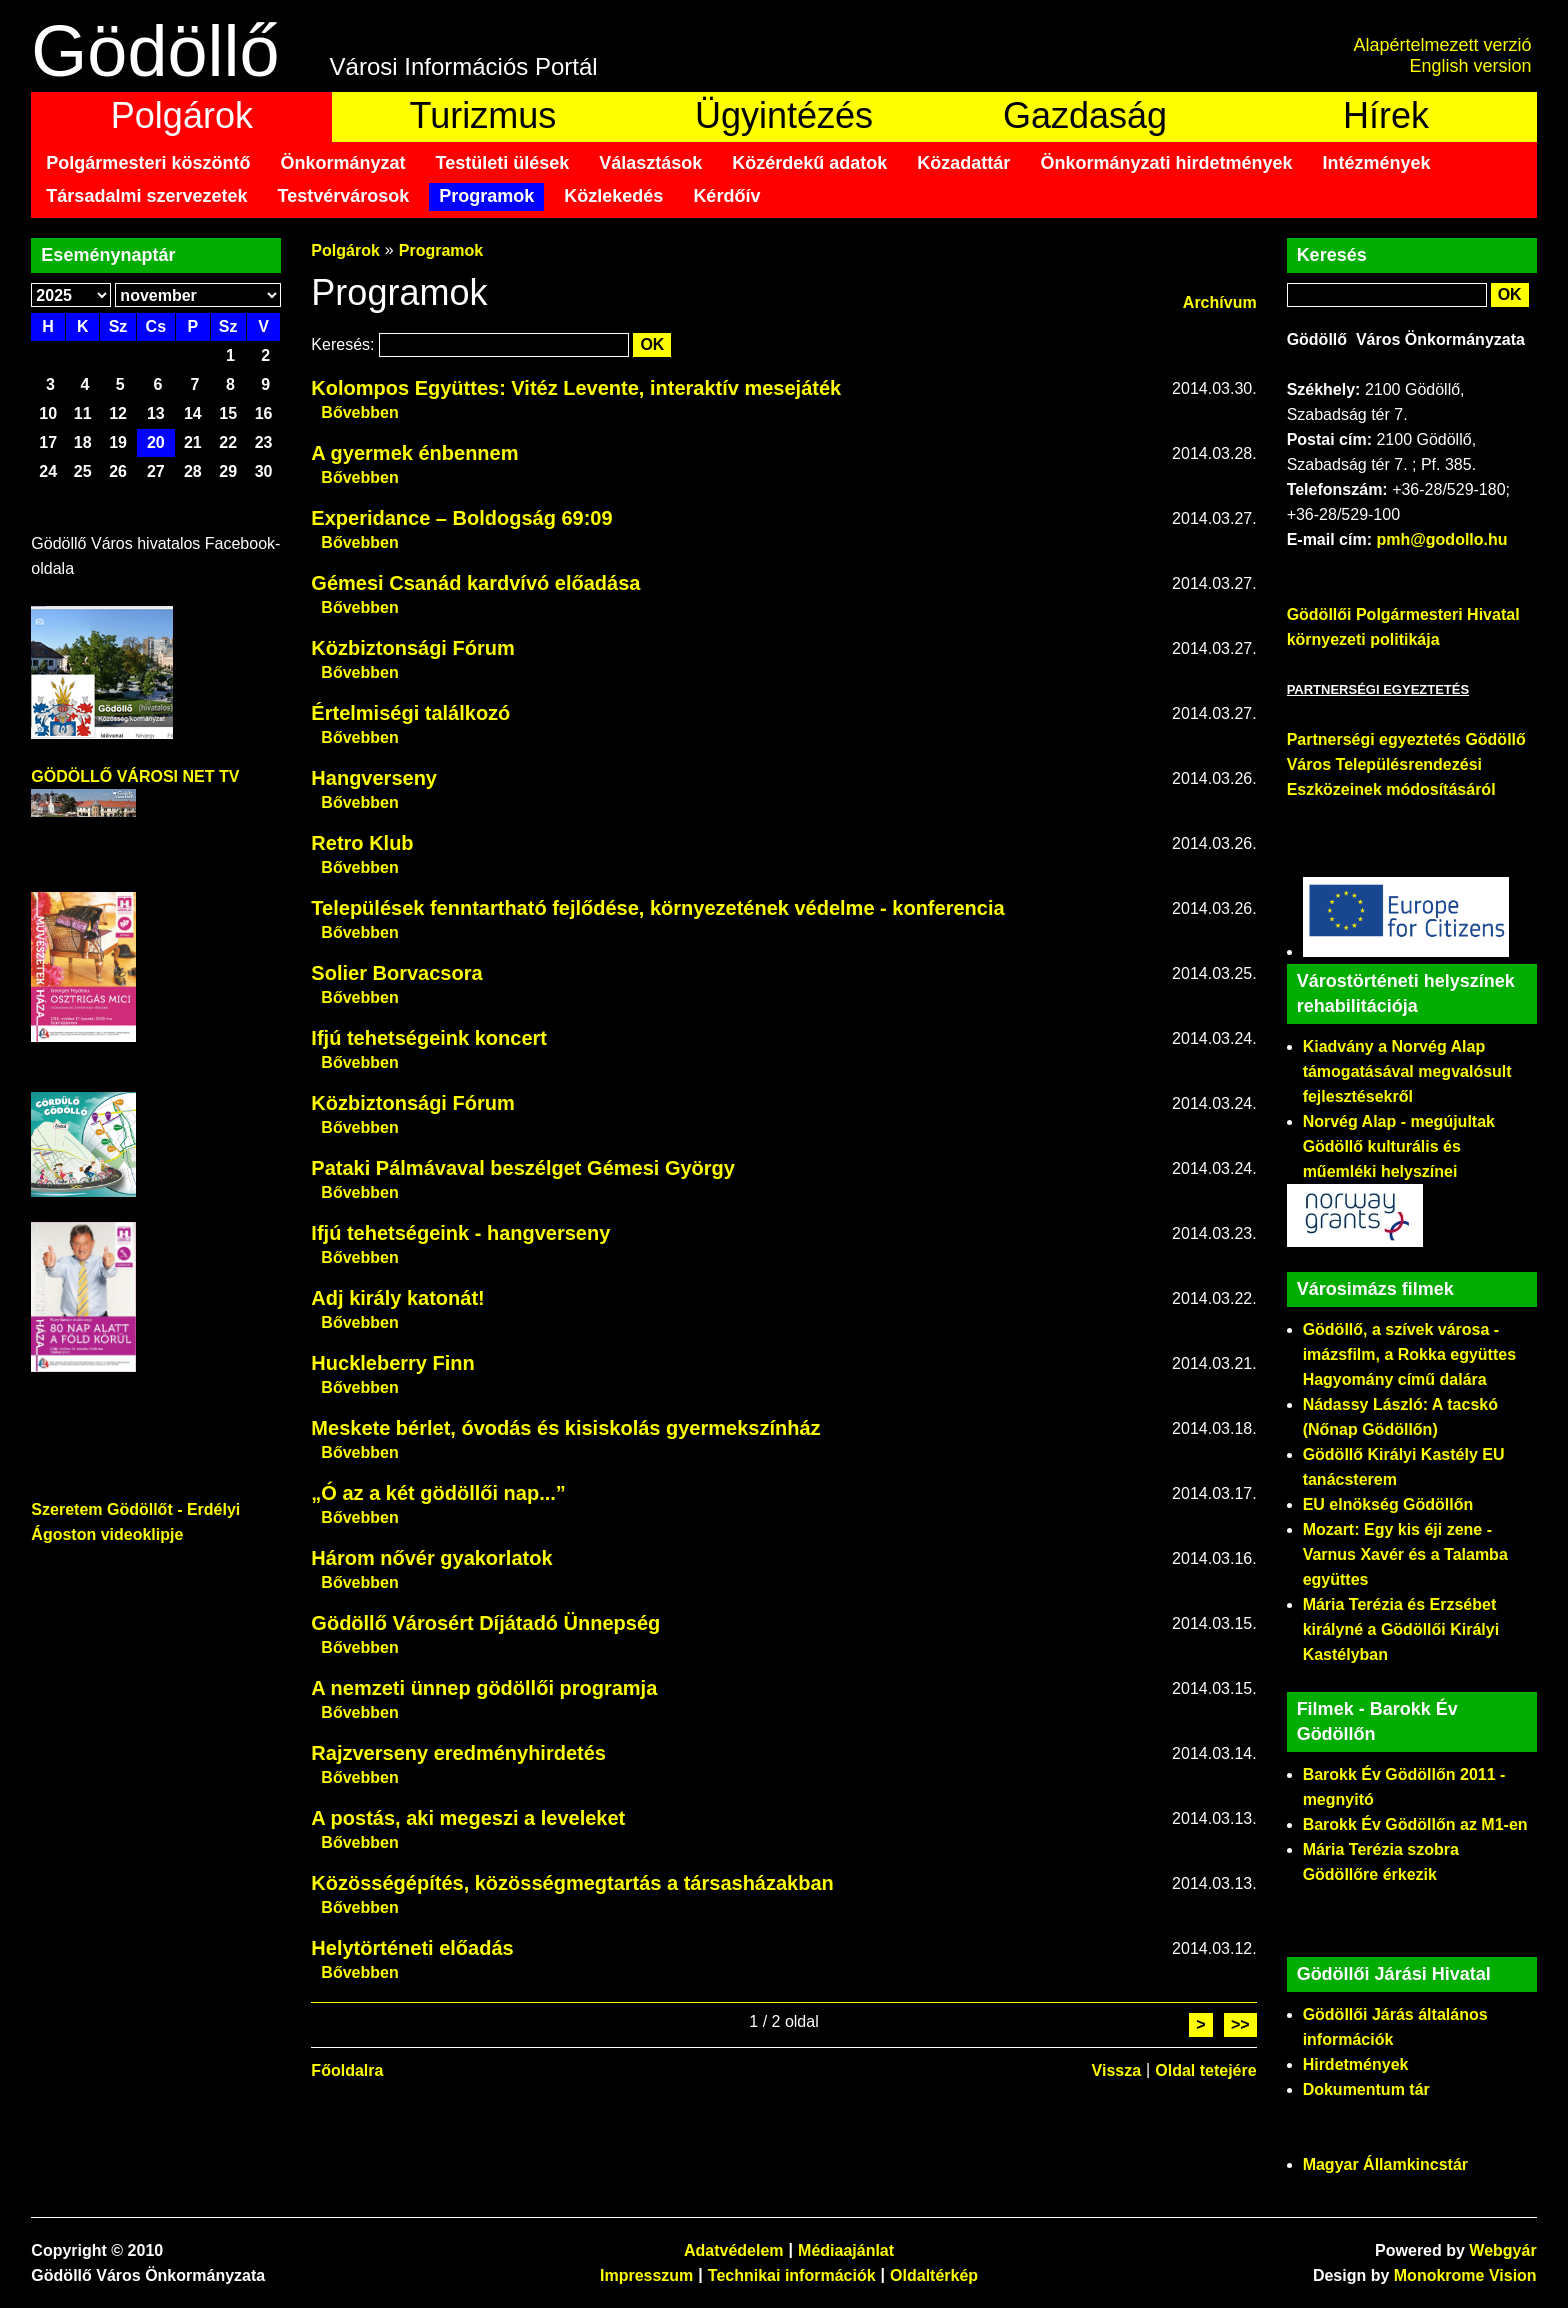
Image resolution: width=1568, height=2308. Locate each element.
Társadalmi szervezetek (146, 196)
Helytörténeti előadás (412, 1948)
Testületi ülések (502, 163)
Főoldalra (347, 2070)
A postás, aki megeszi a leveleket (468, 1818)
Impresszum (646, 2275)
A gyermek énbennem (414, 453)
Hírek (1386, 115)
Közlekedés (613, 196)
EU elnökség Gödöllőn (1388, 1504)
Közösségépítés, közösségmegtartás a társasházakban (572, 1883)
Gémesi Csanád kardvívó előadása (475, 583)
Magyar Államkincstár (1385, 2164)
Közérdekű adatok (809, 163)
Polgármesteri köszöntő (148, 163)
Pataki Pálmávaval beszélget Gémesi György (523, 1168)
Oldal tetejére (1205, 2070)
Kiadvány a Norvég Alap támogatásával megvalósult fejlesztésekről (1407, 1071)
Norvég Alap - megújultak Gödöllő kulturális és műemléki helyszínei (1399, 1146)
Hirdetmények (1356, 2064)
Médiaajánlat (846, 2250)
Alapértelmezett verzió (1443, 45)
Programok (486, 196)
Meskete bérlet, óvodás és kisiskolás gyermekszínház (565, 1428)
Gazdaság (1085, 115)
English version (1471, 66)
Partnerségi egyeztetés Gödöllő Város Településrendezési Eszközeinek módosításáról (1406, 764)
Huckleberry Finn (392, 1363)
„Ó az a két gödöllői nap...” (438, 1493)
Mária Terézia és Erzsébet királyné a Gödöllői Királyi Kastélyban (1401, 1629)
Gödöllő (155, 51)
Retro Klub (362, 843)
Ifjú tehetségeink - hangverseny (460, 1233)
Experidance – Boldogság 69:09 (461, 518)
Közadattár (963, 163)
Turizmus (483, 115)
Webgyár (1502, 2250)
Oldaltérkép (934, 2275)
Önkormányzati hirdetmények (1166, 163)
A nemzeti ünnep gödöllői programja (484, 1688)
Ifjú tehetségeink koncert (429, 1038)
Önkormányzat (342, 163)
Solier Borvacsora (396, 973)
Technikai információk (792, 2275)
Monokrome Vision (1465, 2275)
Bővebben (359, 412)
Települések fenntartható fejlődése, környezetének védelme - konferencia (657, 908)
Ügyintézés (784, 115)
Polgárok (182, 115)
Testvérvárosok (344, 196)
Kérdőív (726, 196)
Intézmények (1377, 163)
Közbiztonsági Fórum (412, 648)
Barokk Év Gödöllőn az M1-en (1415, 1824)
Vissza (1117, 2070)
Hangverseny (374, 778)
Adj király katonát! (397, 1298)
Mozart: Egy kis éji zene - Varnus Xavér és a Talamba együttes (1405, 1554)
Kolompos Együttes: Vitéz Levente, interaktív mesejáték (576, 388)
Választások (650, 163)
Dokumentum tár (1366, 2089)
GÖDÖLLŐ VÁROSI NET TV (135, 776)
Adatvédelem (734, 2250)
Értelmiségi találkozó (410, 713)
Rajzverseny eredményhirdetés (458, 1753)
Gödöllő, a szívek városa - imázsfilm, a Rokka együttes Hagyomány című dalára (1409, 1354)
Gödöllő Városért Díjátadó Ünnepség (485, 1623)
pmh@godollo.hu (1441, 539)
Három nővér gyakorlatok (431, 1558)
